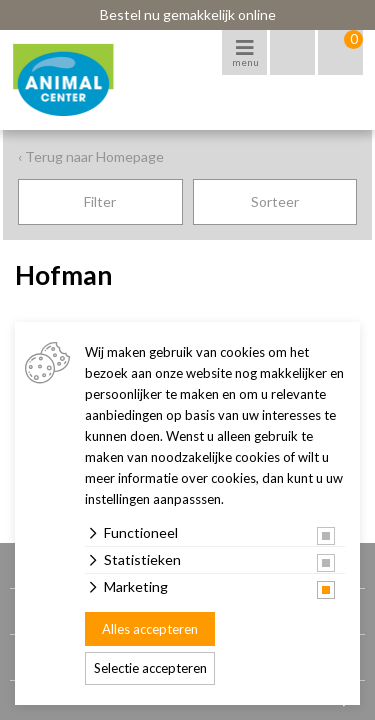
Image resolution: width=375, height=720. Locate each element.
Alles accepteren (150, 629)
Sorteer (275, 201)
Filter (100, 201)
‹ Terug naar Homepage (91, 156)
